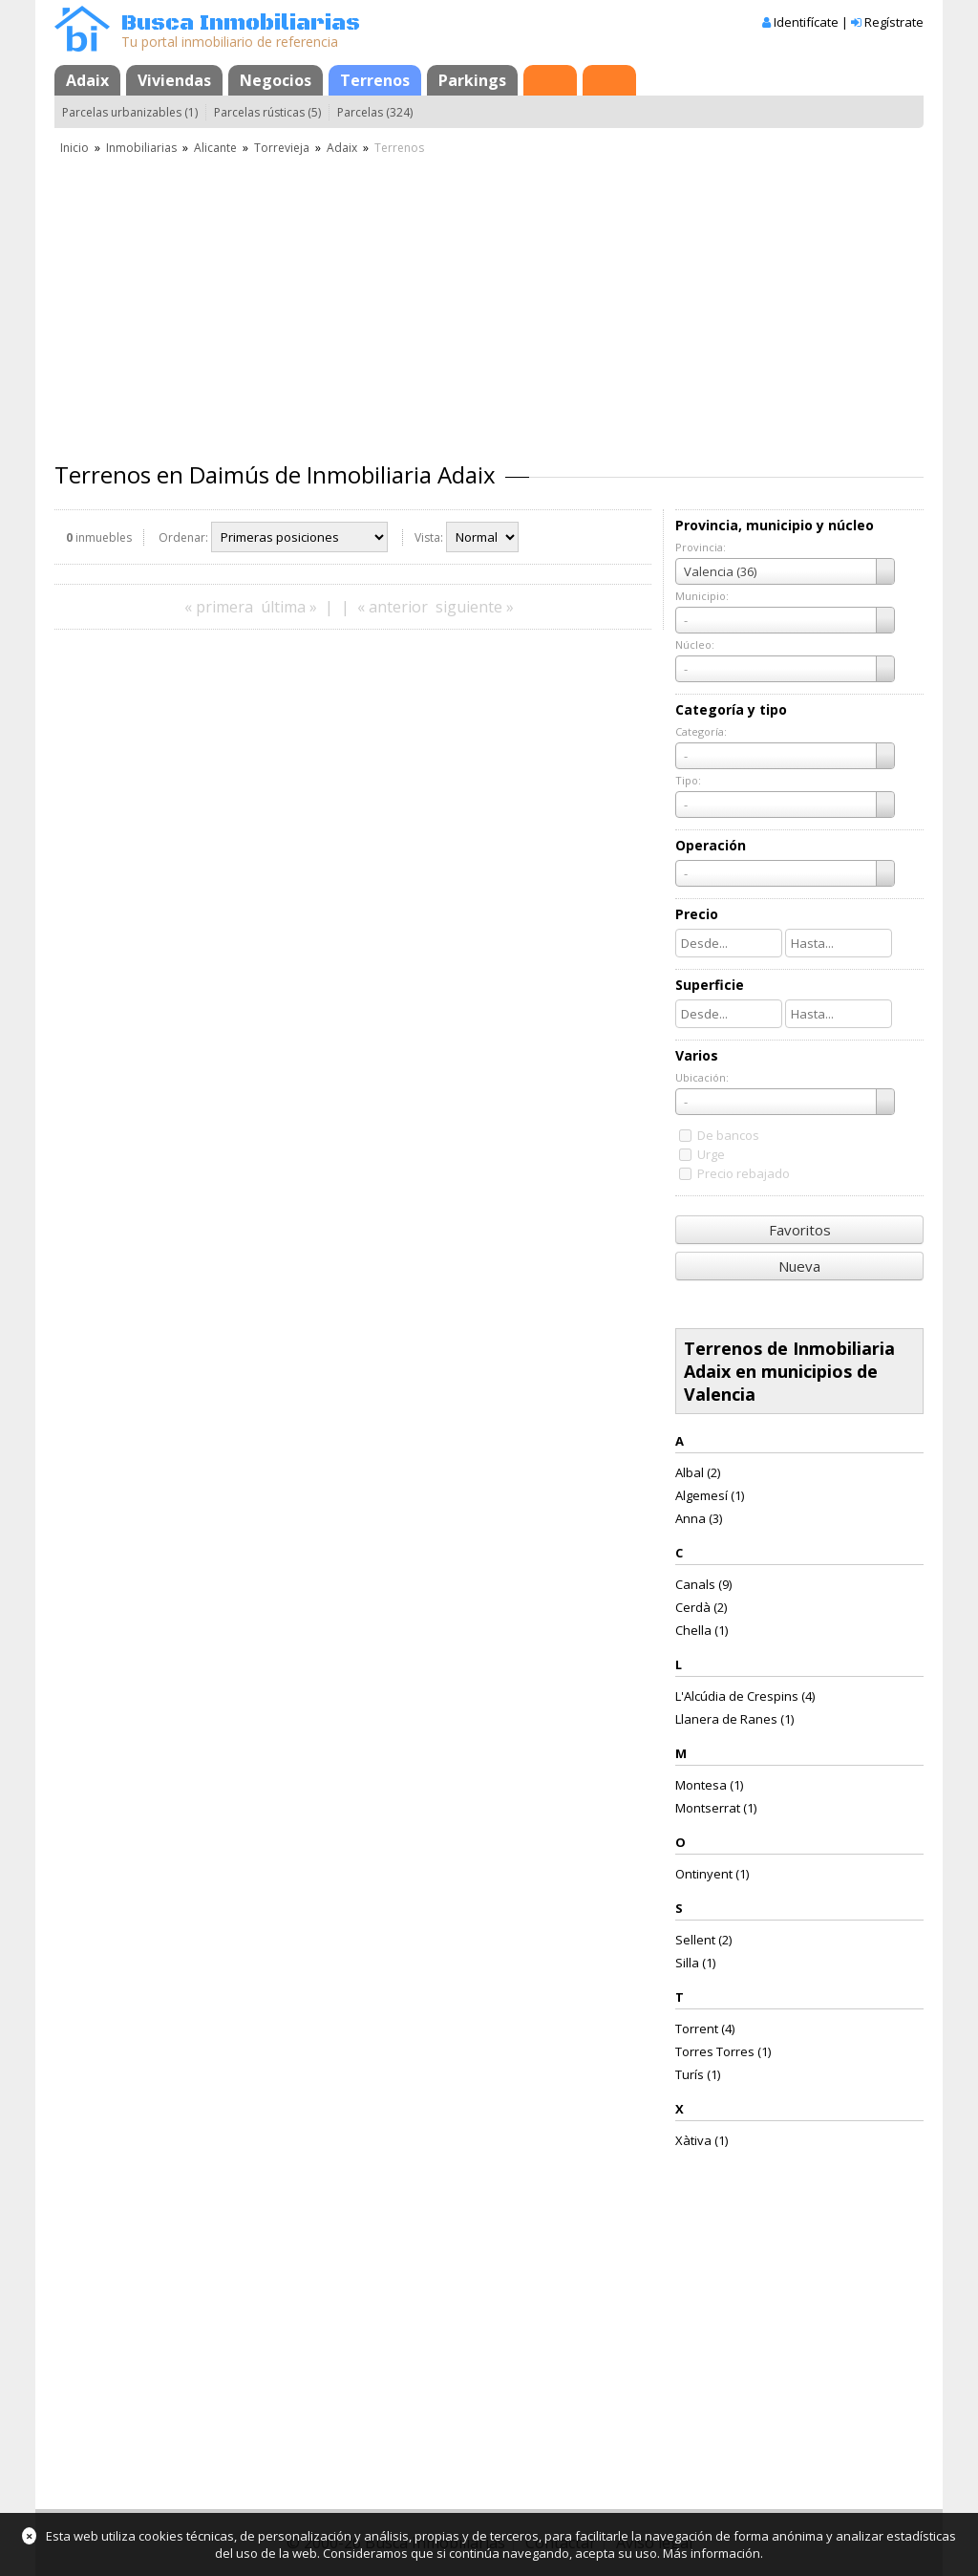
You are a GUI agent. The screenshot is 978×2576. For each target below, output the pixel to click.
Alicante (215, 148)
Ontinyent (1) (712, 1873)
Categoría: (701, 731)
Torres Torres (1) (723, 2051)
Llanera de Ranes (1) (734, 1719)
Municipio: (702, 596)
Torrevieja (281, 148)
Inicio (74, 148)
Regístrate (894, 22)
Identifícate (806, 22)
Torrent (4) (704, 2028)
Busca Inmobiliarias (240, 23)
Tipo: (688, 780)
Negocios (275, 80)
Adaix (87, 80)
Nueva (799, 1266)
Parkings (472, 80)
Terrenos (375, 80)
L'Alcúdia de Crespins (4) (745, 1696)
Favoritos (800, 1229)
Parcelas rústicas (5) (267, 112)
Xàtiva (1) (701, 2140)
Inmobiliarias (141, 148)
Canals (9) (703, 1584)
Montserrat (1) (715, 1807)
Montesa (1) (709, 1784)
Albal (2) (697, 1472)
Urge (711, 1154)
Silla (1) (695, 1962)
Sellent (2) (703, 1939)
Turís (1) (697, 2074)
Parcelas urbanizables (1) (130, 112)
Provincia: (700, 547)
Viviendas (174, 80)
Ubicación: (702, 1077)
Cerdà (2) (701, 1607)
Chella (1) (701, 1630)
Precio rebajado (743, 1173)
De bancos (728, 1135)
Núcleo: (694, 644)
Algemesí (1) (709, 1495)
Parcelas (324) (375, 112)
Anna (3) (698, 1518)
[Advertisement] (489, 301)
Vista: (429, 537)
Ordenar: (183, 537)
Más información (711, 2553)
